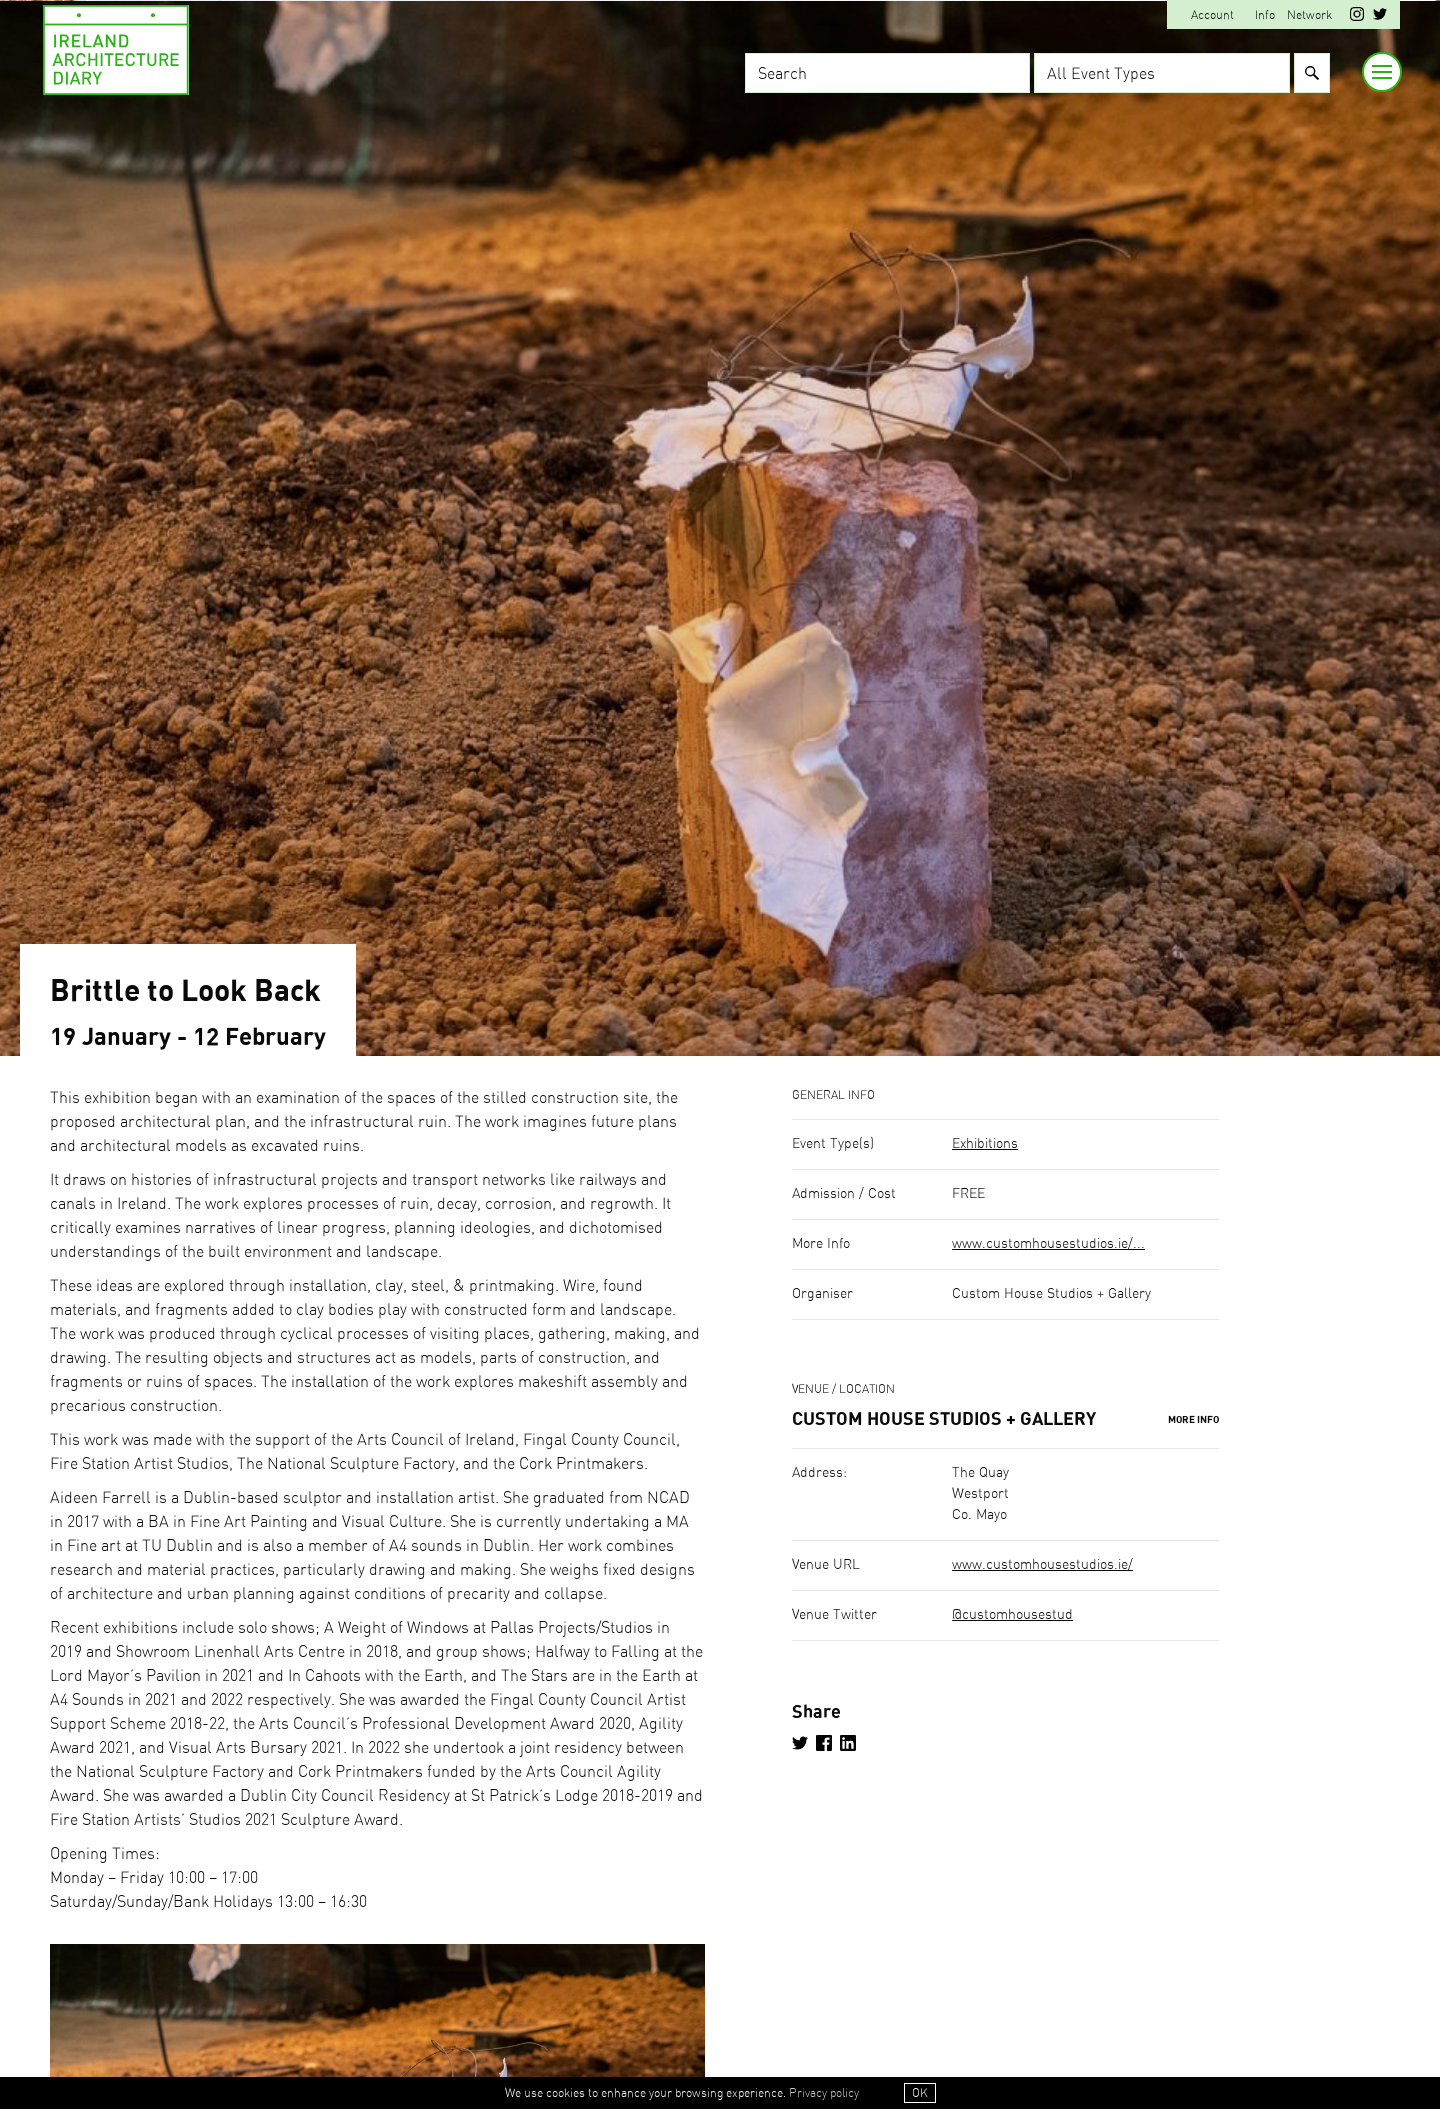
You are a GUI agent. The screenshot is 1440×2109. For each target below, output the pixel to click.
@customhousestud (1012, 1615)
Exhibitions (985, 1144)
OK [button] (920, 2093)
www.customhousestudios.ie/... (1048, 1244)
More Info (1193, 1420)
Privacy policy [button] (824, 2093)
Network (1309, 15)
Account (1212, 15)
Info (1265, 15)
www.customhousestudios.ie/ (1042, 1565)
